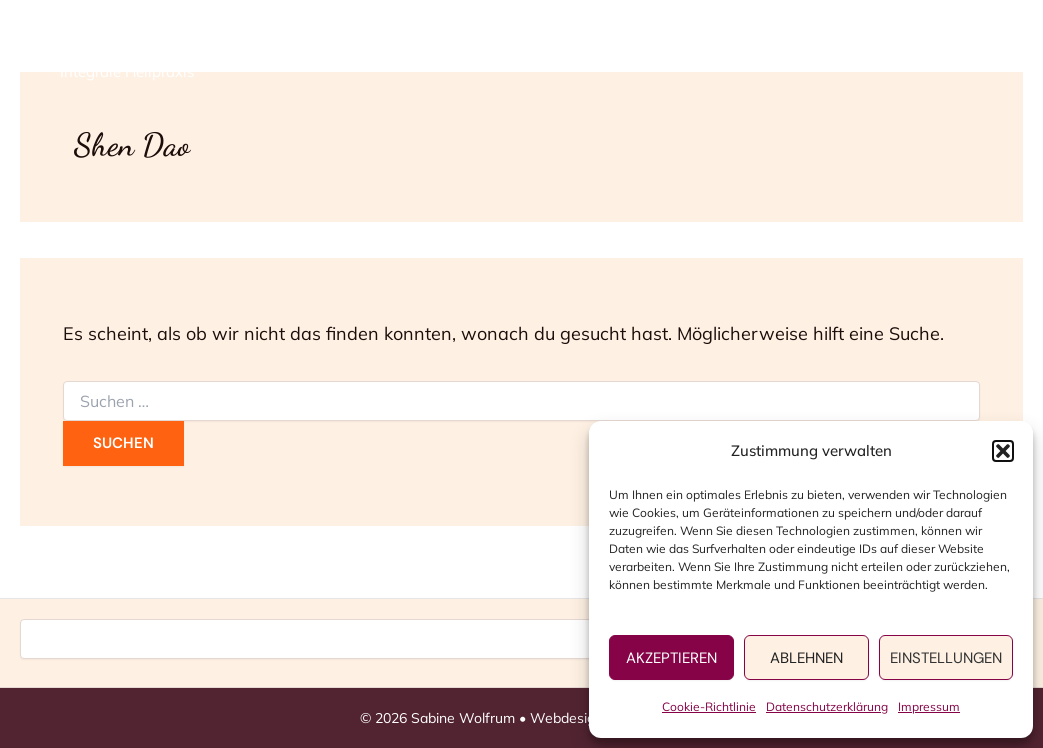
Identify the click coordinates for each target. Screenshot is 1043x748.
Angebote (611, 50)
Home (490, 50)
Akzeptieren (671, 658)
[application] (654, 50)
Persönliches (767, 50)
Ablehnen (806, 658)
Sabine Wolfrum (167, 39)
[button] (1003, 451)
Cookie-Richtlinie (709, 706)
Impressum (929, 706)
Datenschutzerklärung (827, 706)
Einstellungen (946, 658)
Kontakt (915, 50)
